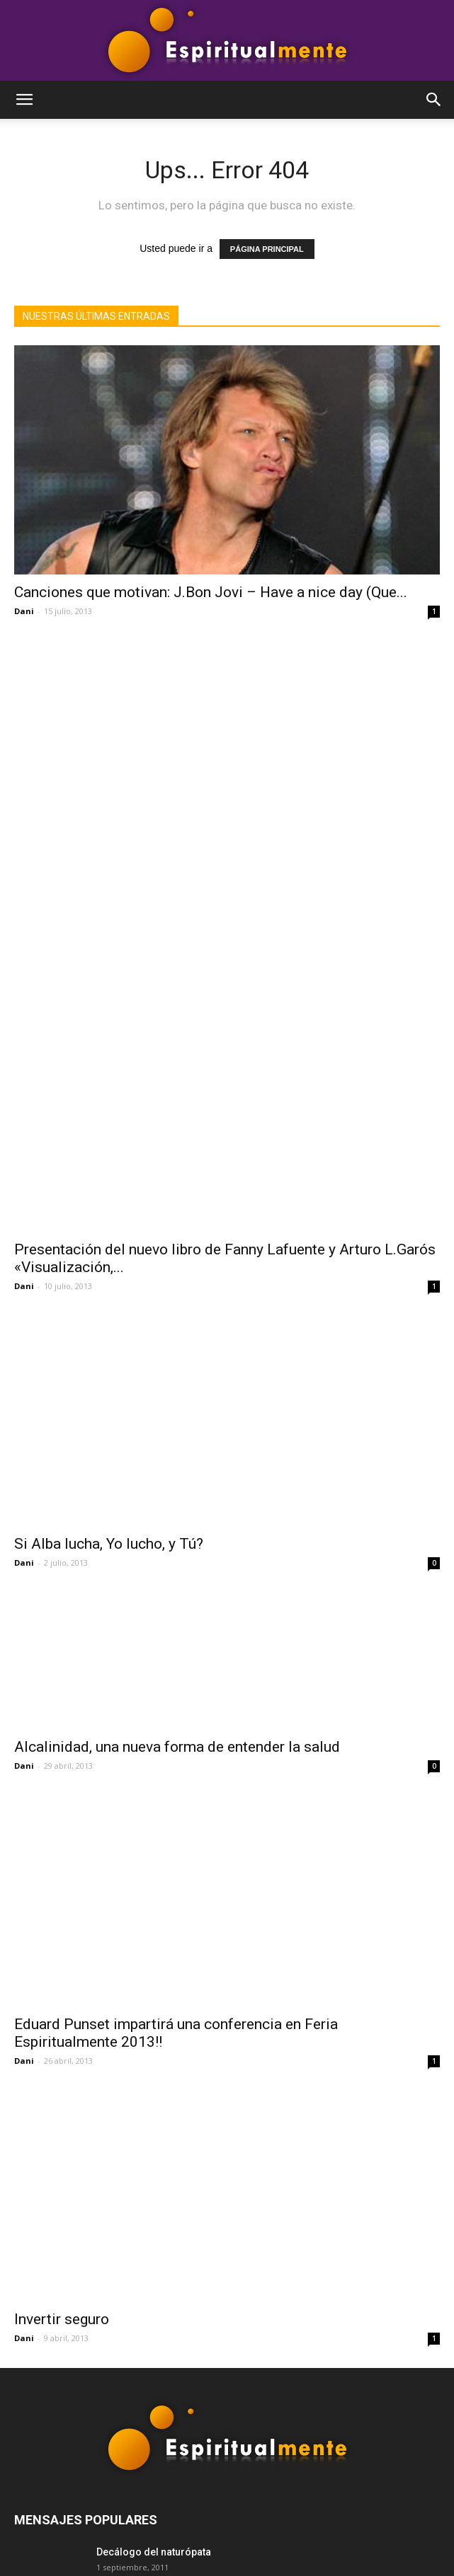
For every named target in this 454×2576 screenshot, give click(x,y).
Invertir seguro (61, 1918)
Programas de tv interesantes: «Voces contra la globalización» (242, 2250)
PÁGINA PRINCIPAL (267, 249)
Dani (24, 611)
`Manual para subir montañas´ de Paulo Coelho (205, 2200)
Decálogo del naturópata (153, 2150)
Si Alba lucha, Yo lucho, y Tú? (108, 1125)
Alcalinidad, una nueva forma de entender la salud (177, 1383)
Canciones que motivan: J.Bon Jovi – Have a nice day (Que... (210, 592)
